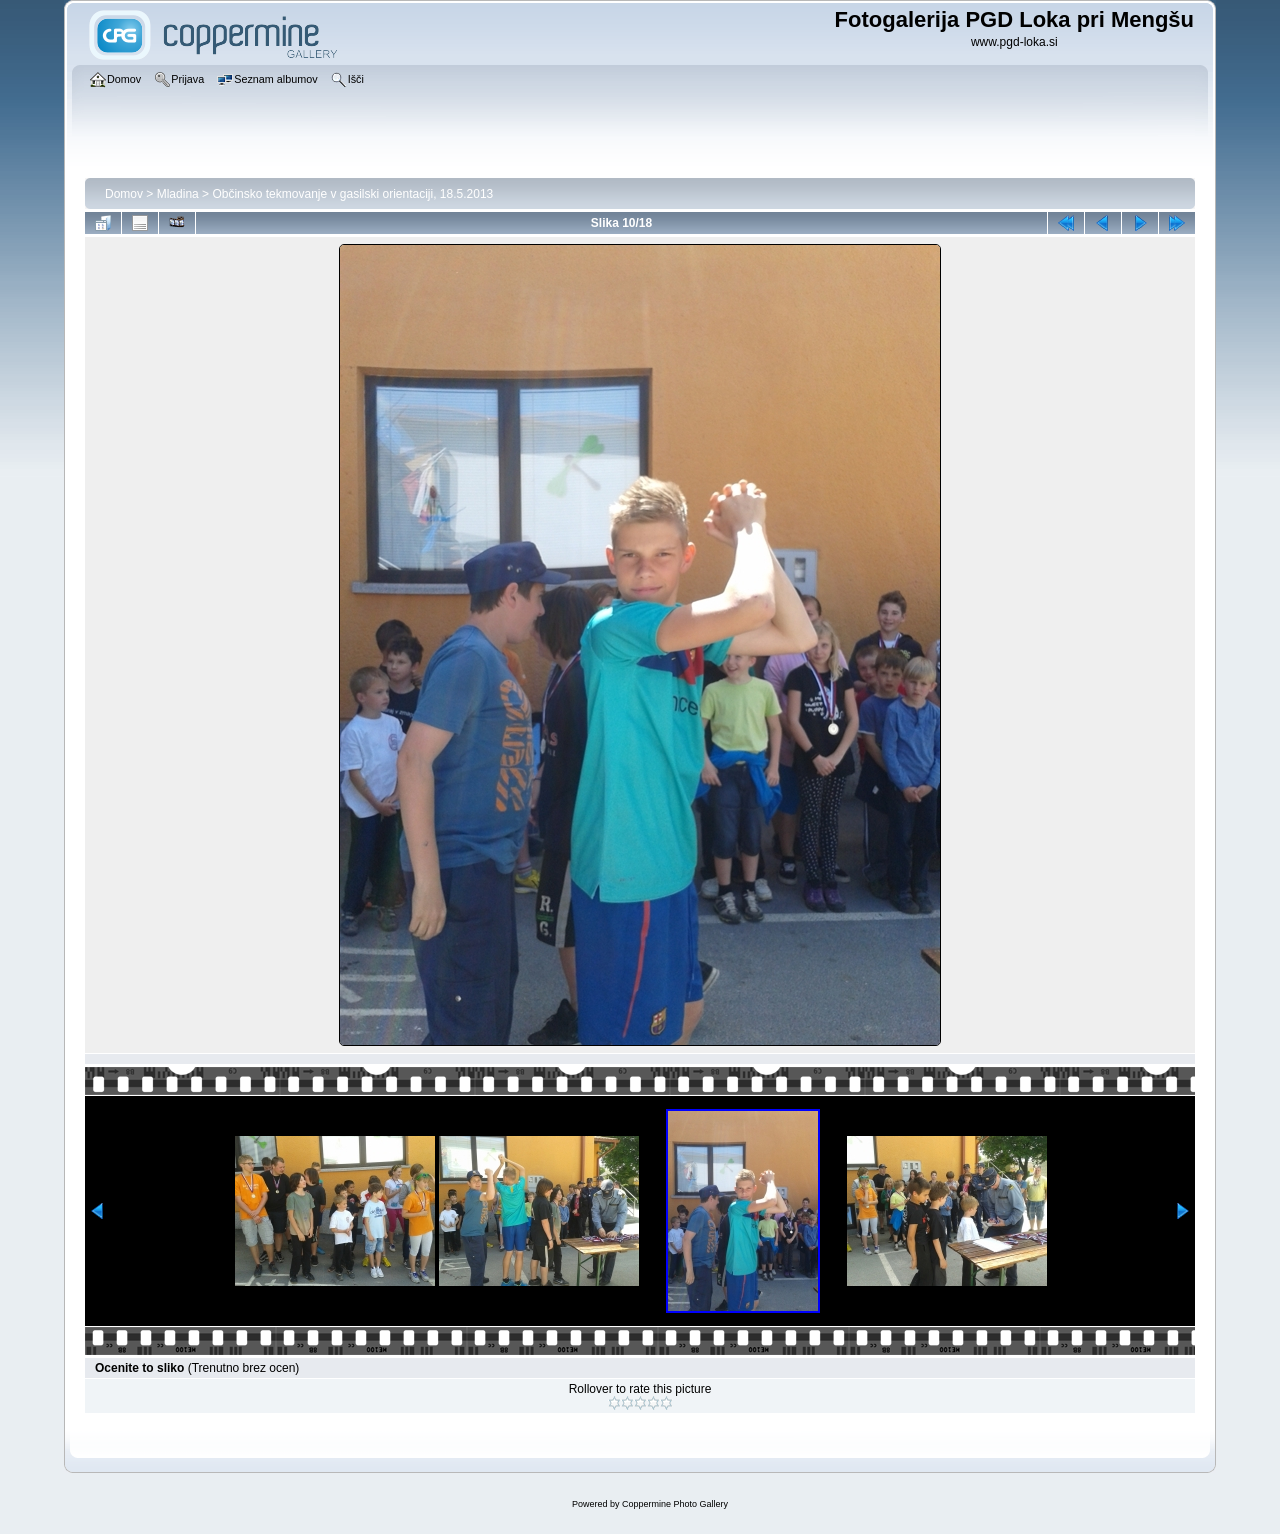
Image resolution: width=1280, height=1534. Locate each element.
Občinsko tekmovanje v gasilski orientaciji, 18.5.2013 (352, 194)
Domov (124, 194)
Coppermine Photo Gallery (675, 1504)
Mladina (178, 194)
